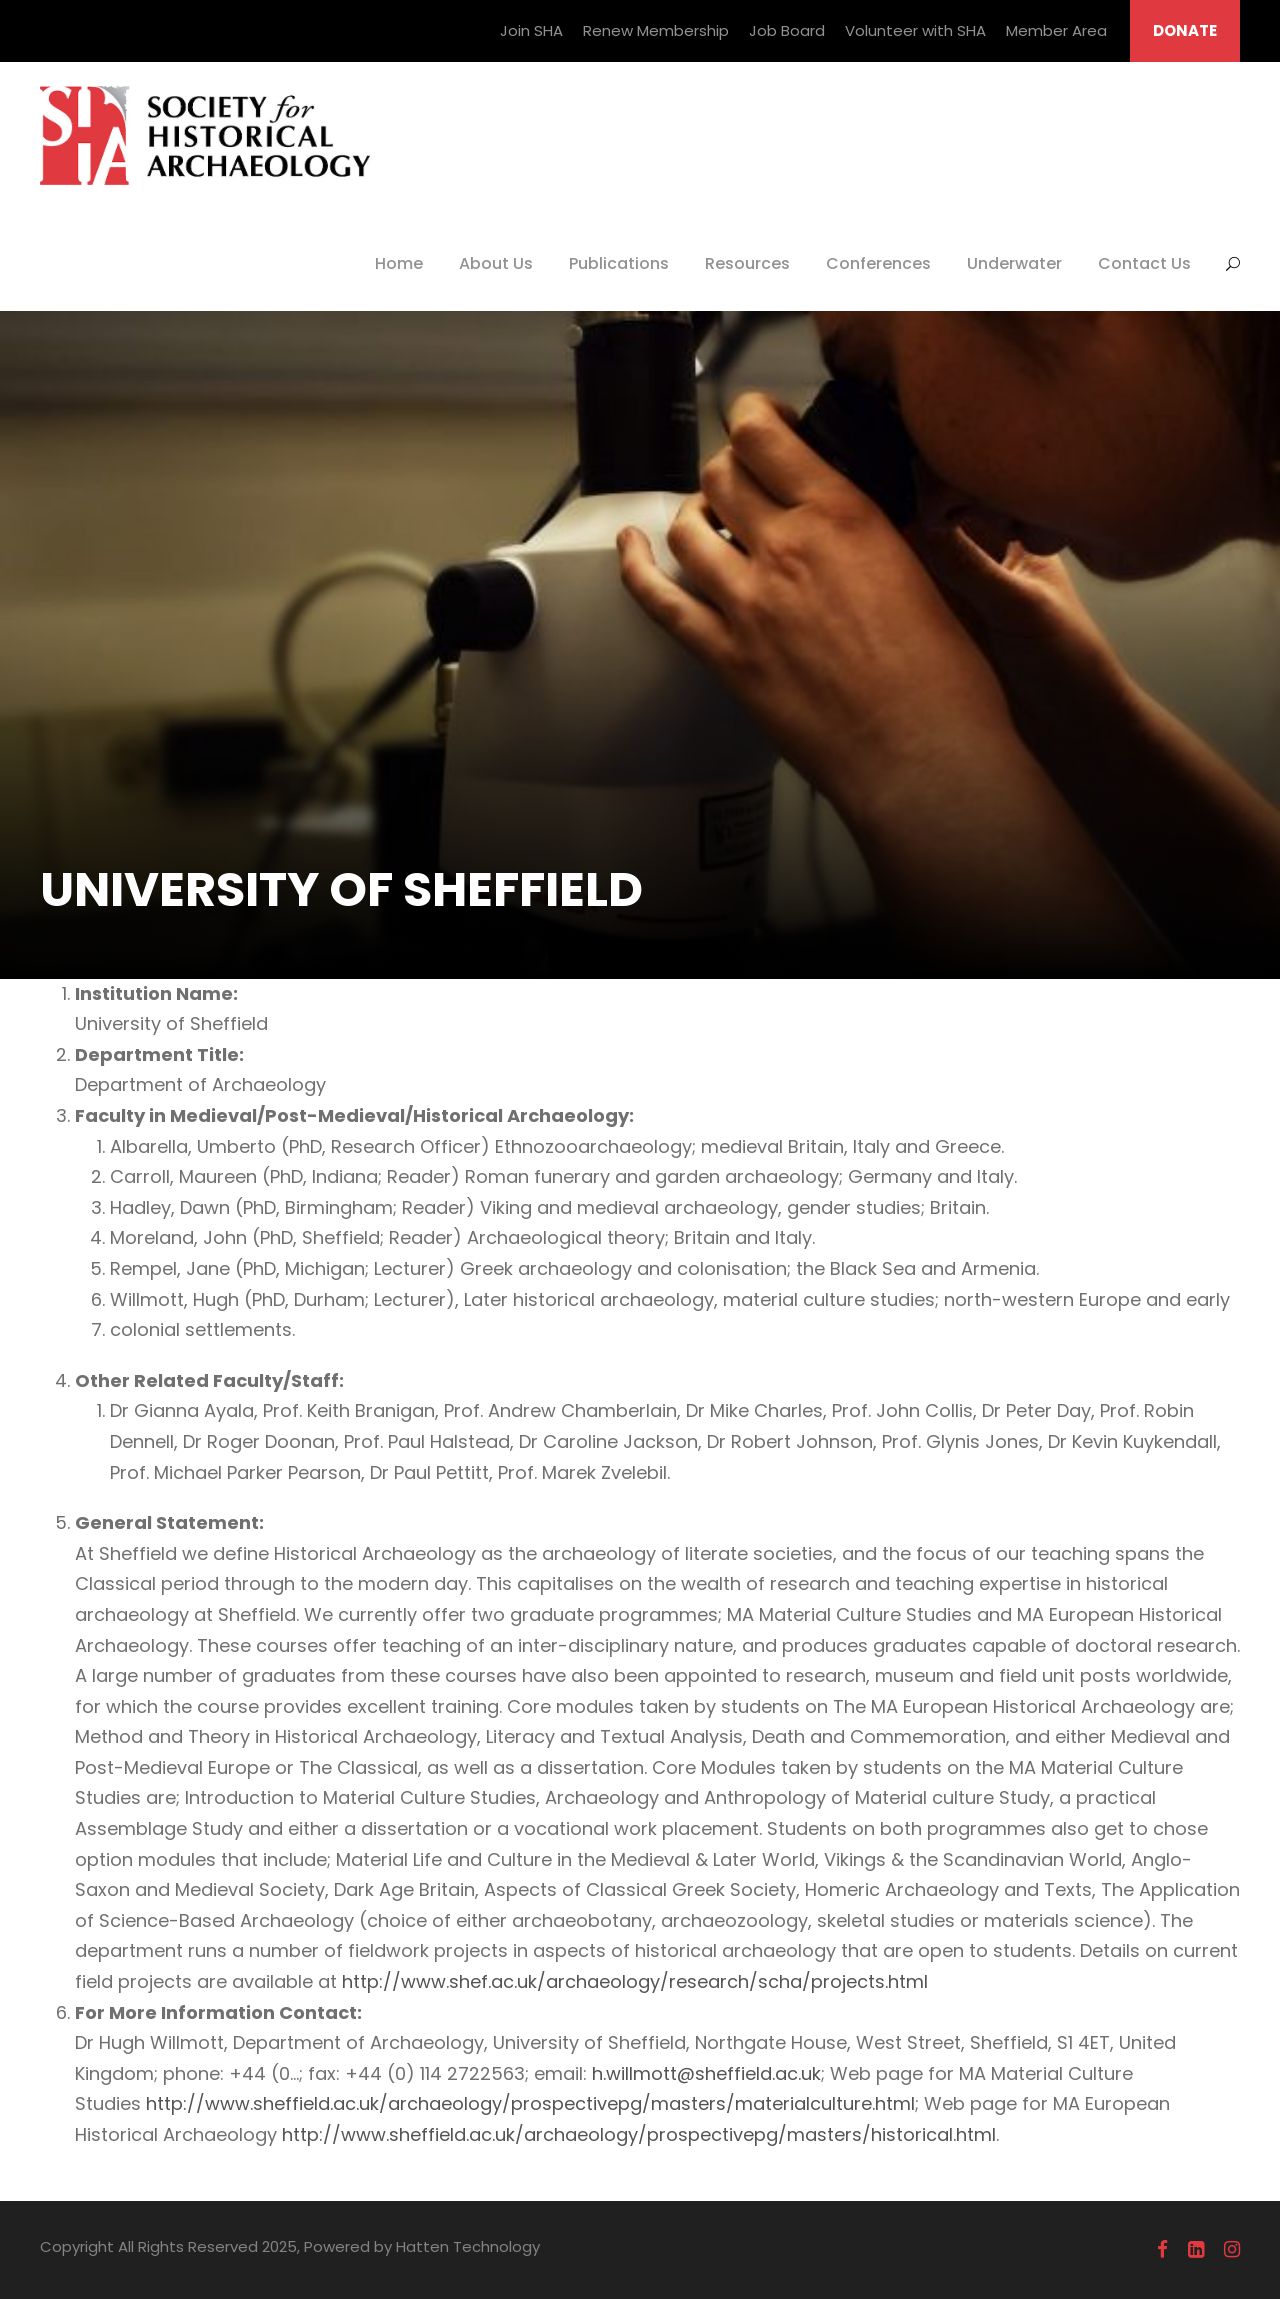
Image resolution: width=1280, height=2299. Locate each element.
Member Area (1056, 30)
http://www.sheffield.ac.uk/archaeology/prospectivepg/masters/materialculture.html (530, 2103)
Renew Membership (656, 30)
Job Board (787, 30)
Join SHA (531, 30)
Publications (619, 263)
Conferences (878, 263)
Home (399, 263)
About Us (496, 263)
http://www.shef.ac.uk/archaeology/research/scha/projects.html (635, 1981)
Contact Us (1144, 263)
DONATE (1185, 30)
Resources (747, 263)
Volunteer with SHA (915, 30)
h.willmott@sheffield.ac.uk (706, 2073)
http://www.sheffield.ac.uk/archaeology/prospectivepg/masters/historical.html (639, 2134)
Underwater (1014, 263)
